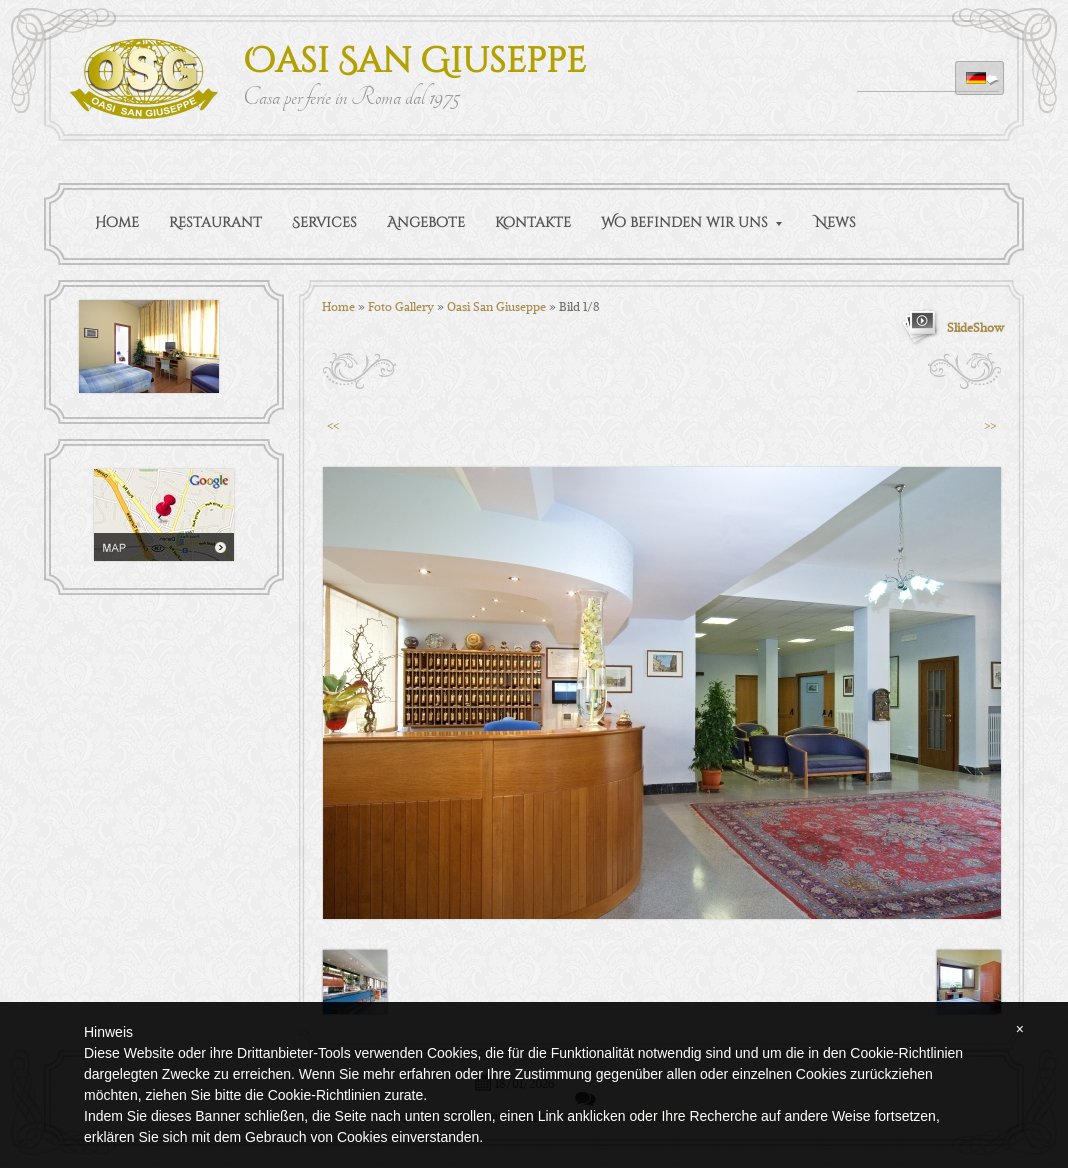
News (835, 222)
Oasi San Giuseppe (414, 61)
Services (324, 222)
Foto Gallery (401, 306)
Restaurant (215, 222)
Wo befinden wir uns (691, 222)
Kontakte (533, 222)
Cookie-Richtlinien (324, 1095)
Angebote (426, 222)
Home (117, 222)
